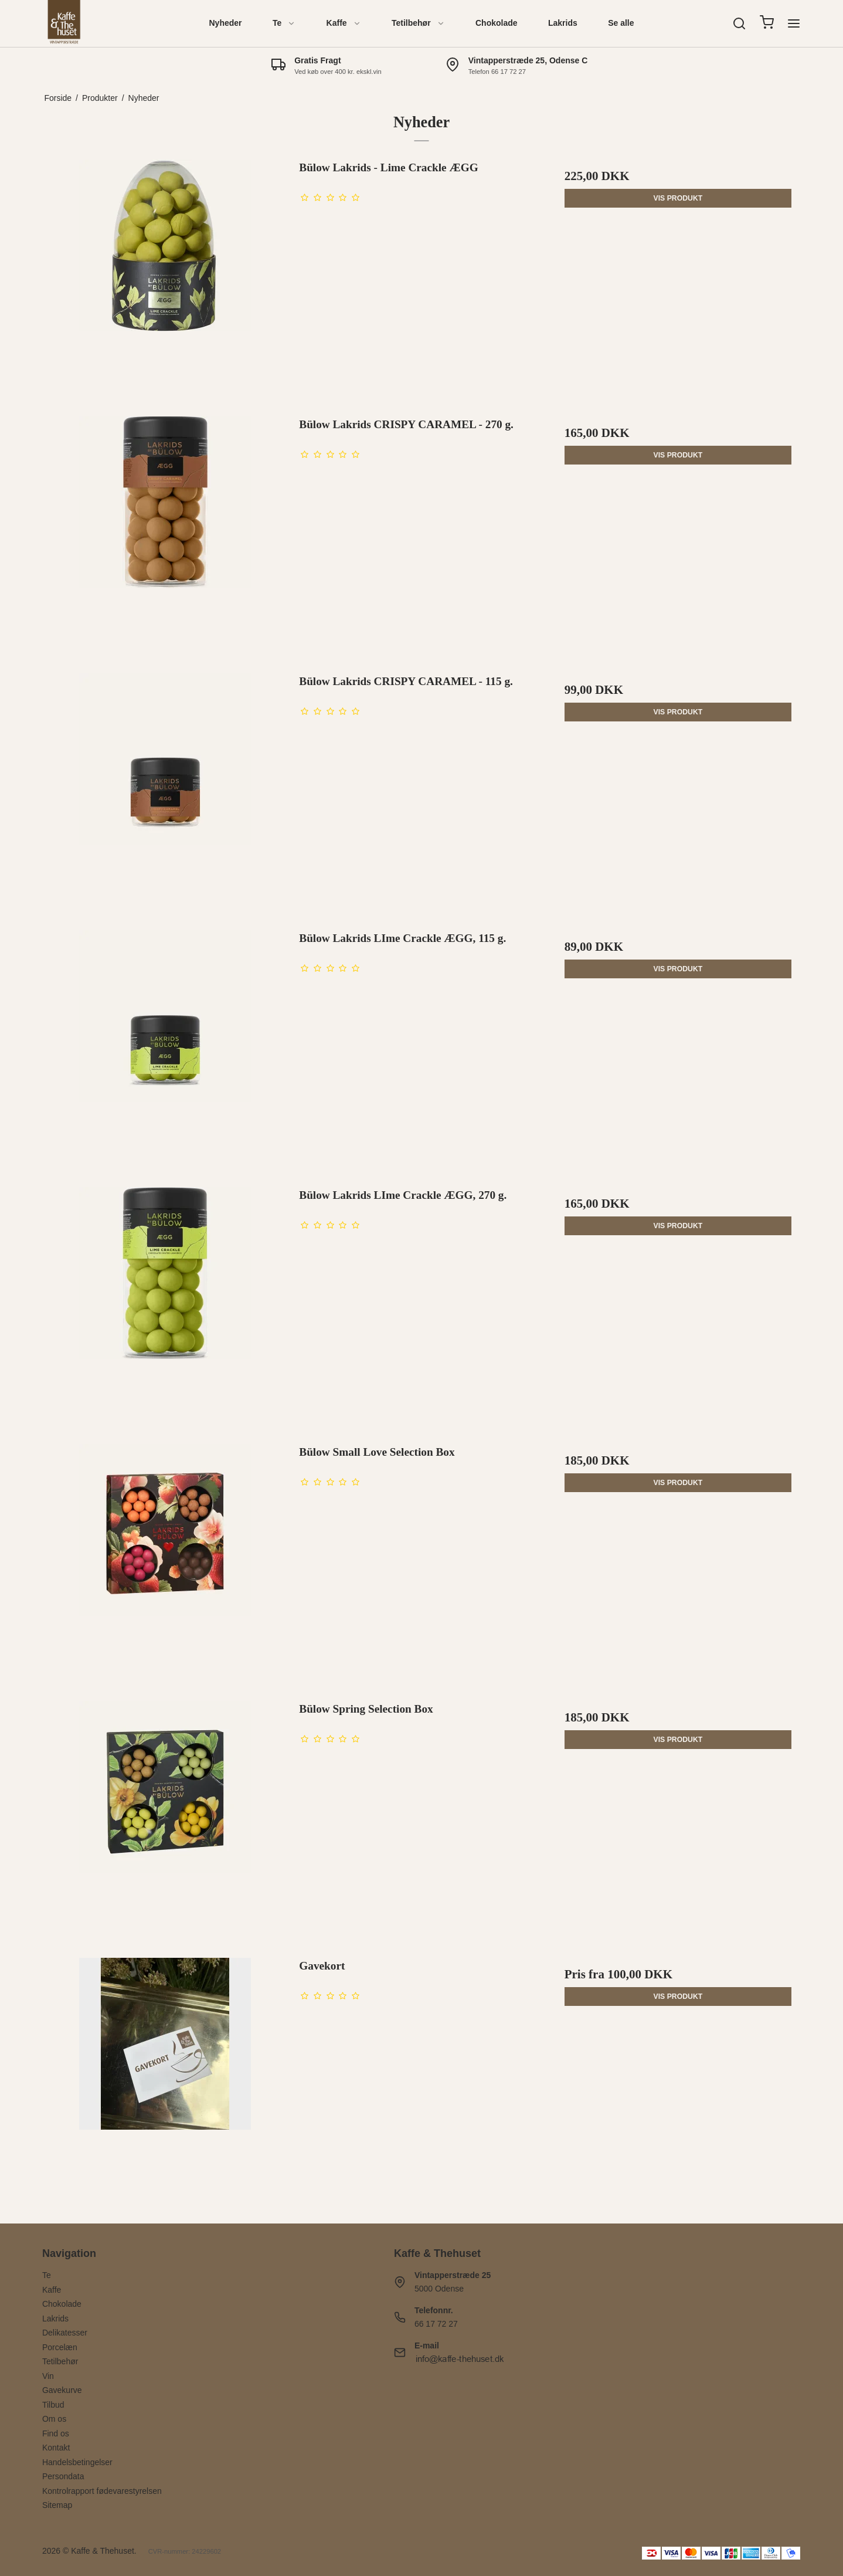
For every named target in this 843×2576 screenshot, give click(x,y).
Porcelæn (59, 2347)
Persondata (63, 2476)
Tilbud (53, 2404)
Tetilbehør (418, 23)
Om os (54, 2419)
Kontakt (56, 2447)
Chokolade (496, 23)
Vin (48, 2376)
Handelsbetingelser (77, 2462)
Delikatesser (64, 2332)
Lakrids (562, 23)
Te (284, 23)
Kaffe (344, 23)
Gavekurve (62, 2390)
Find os (55, 2433)
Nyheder (225, 23)
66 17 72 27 (436, 2323)
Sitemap (57, 2505)
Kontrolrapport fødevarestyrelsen (102, 2491)
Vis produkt (678, 198)
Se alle (621, 23)
